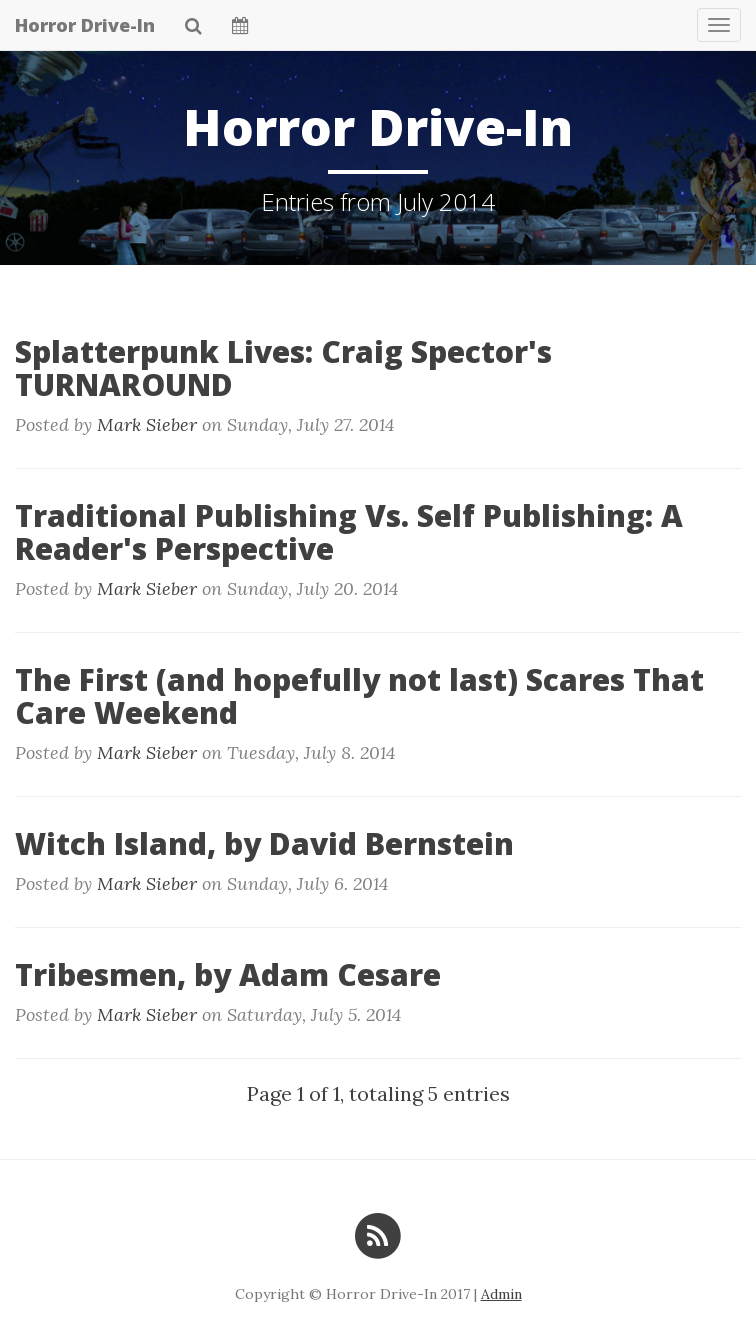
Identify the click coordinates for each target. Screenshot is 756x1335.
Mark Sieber (147, 424)
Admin (501, 1294)
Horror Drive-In (85, 25)
